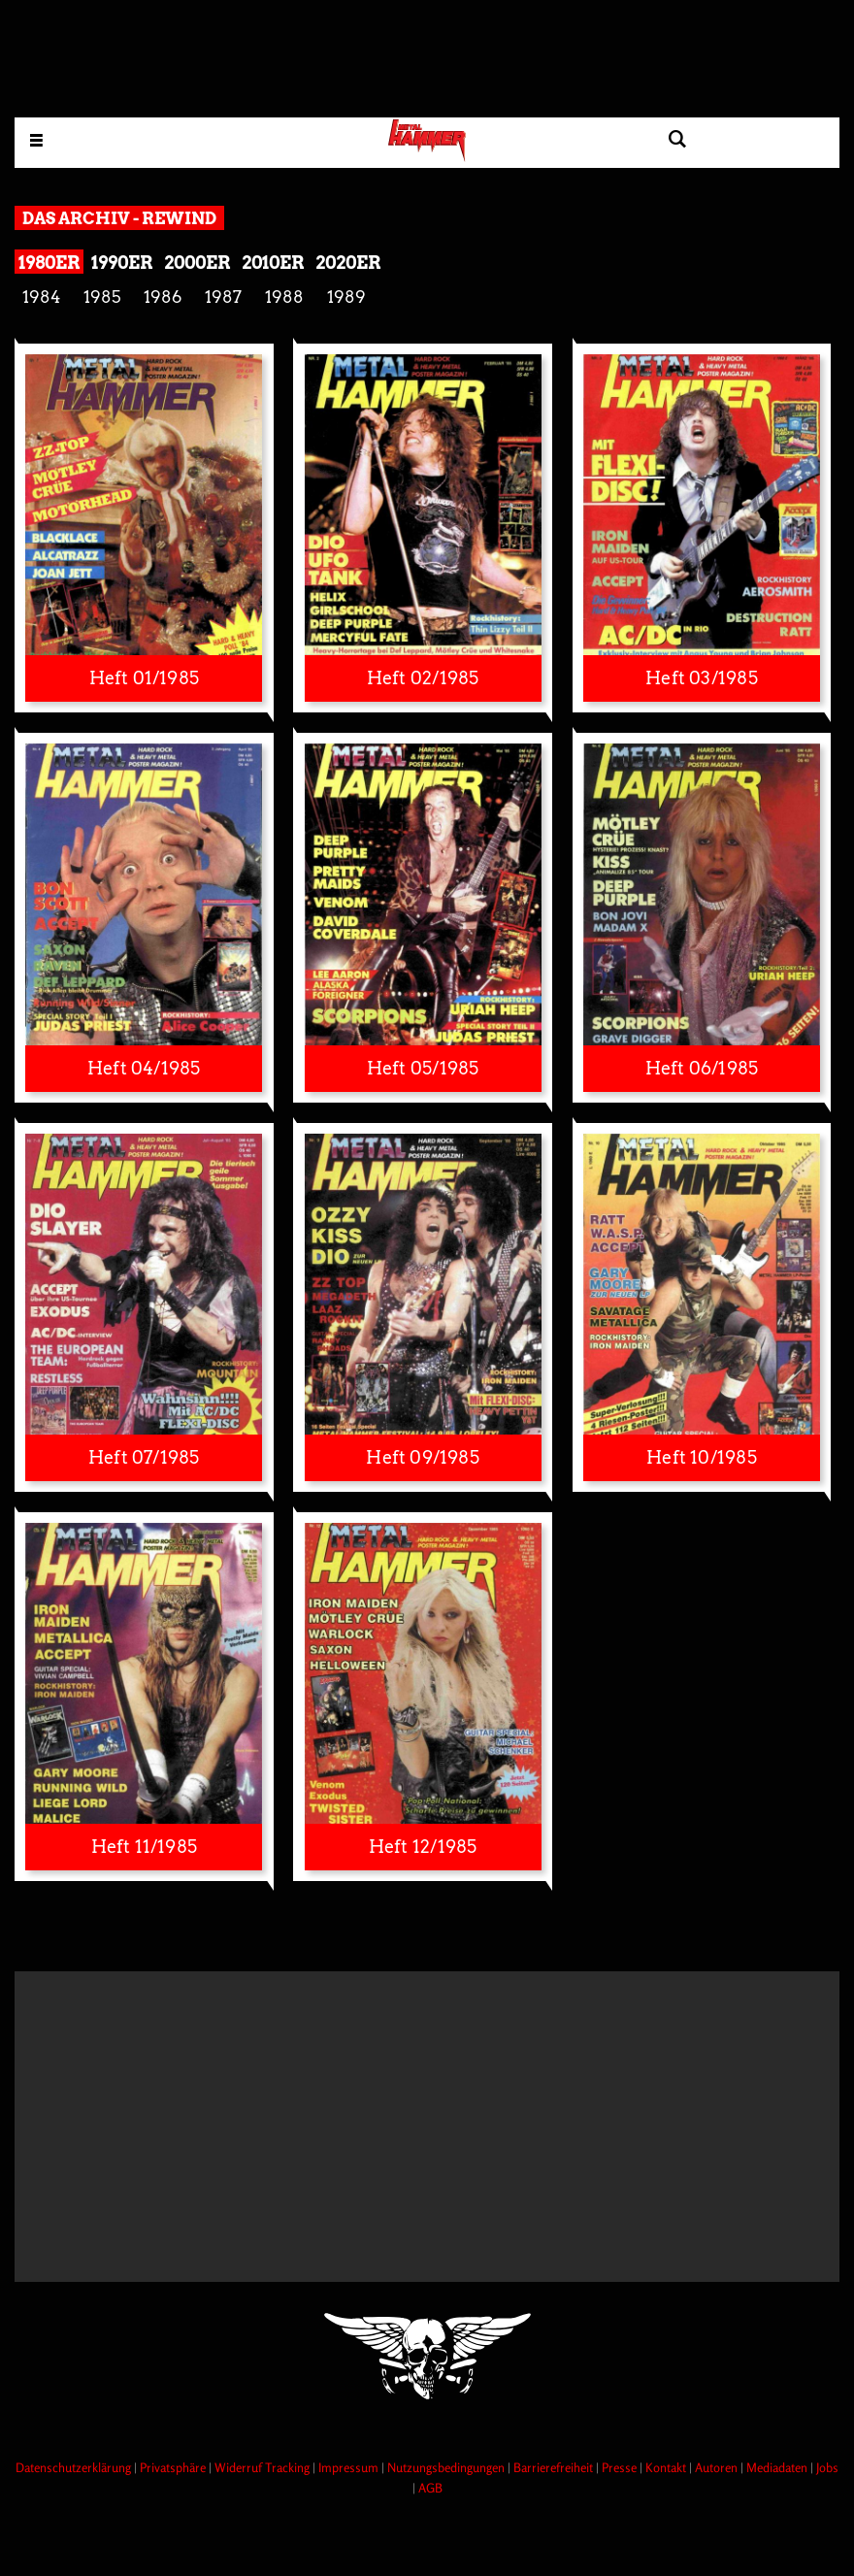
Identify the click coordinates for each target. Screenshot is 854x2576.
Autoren (717, 2467)
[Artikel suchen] (677, 139)
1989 (346, 297)
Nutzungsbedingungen (447, 2467)
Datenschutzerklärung (75, 2467)
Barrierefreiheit (554, 2467)
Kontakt (667, 2467)
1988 (284, 297)
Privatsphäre (174, 2467)
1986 (162, 297)
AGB (430, 2487)
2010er (273, 262)
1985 (101, 297)
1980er (49, 262)
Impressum (349, 2467)
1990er (121, 262)
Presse (621, 2467)
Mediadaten (778, 2467)
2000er (197, 262)
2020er (347, 262)
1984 (41, 297)
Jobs (827, 2467)
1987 (223, 297)
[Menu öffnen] (36, 139)
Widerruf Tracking (263, 2467)
